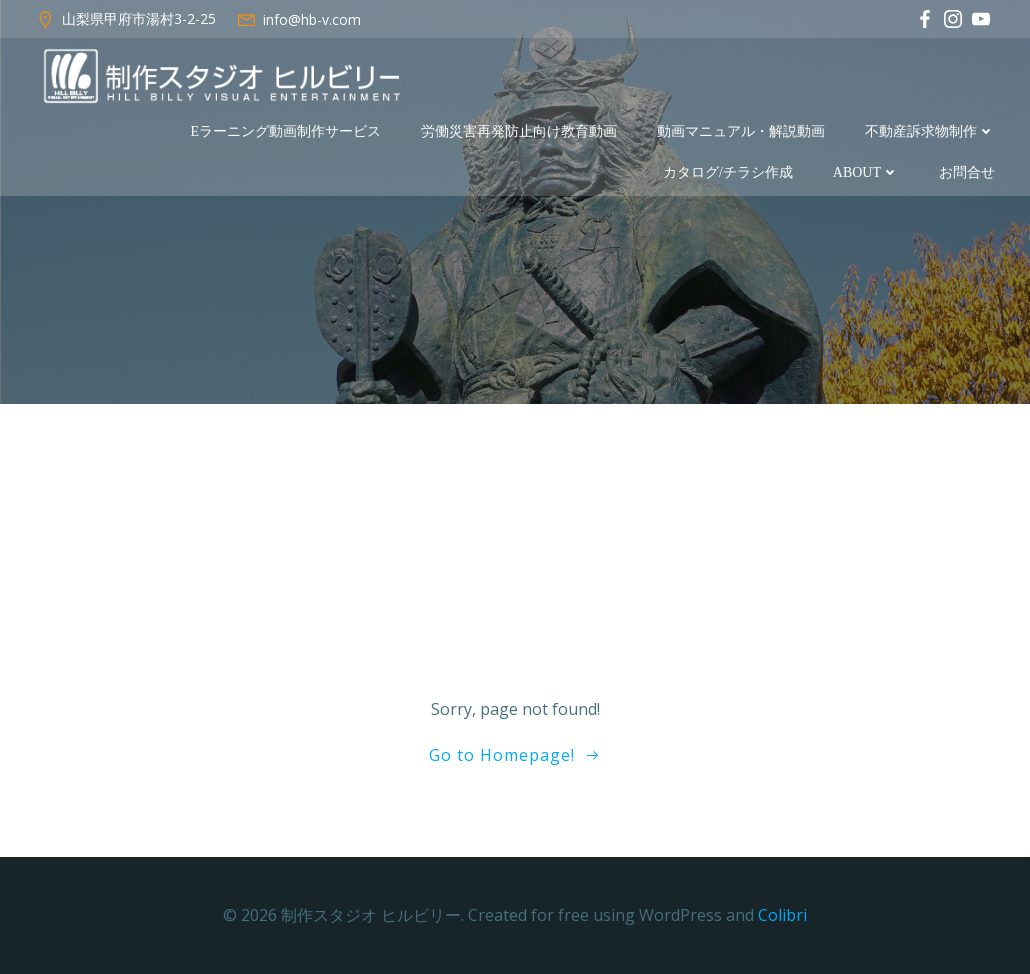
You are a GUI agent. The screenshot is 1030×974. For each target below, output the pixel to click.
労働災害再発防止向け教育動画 (519, 131)
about (866, 172)
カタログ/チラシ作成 (728, 172)
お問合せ (967, 172)
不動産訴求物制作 (930, 131)
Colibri (782, 915)
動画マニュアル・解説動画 (741, 131)
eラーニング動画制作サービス (285, 131)
